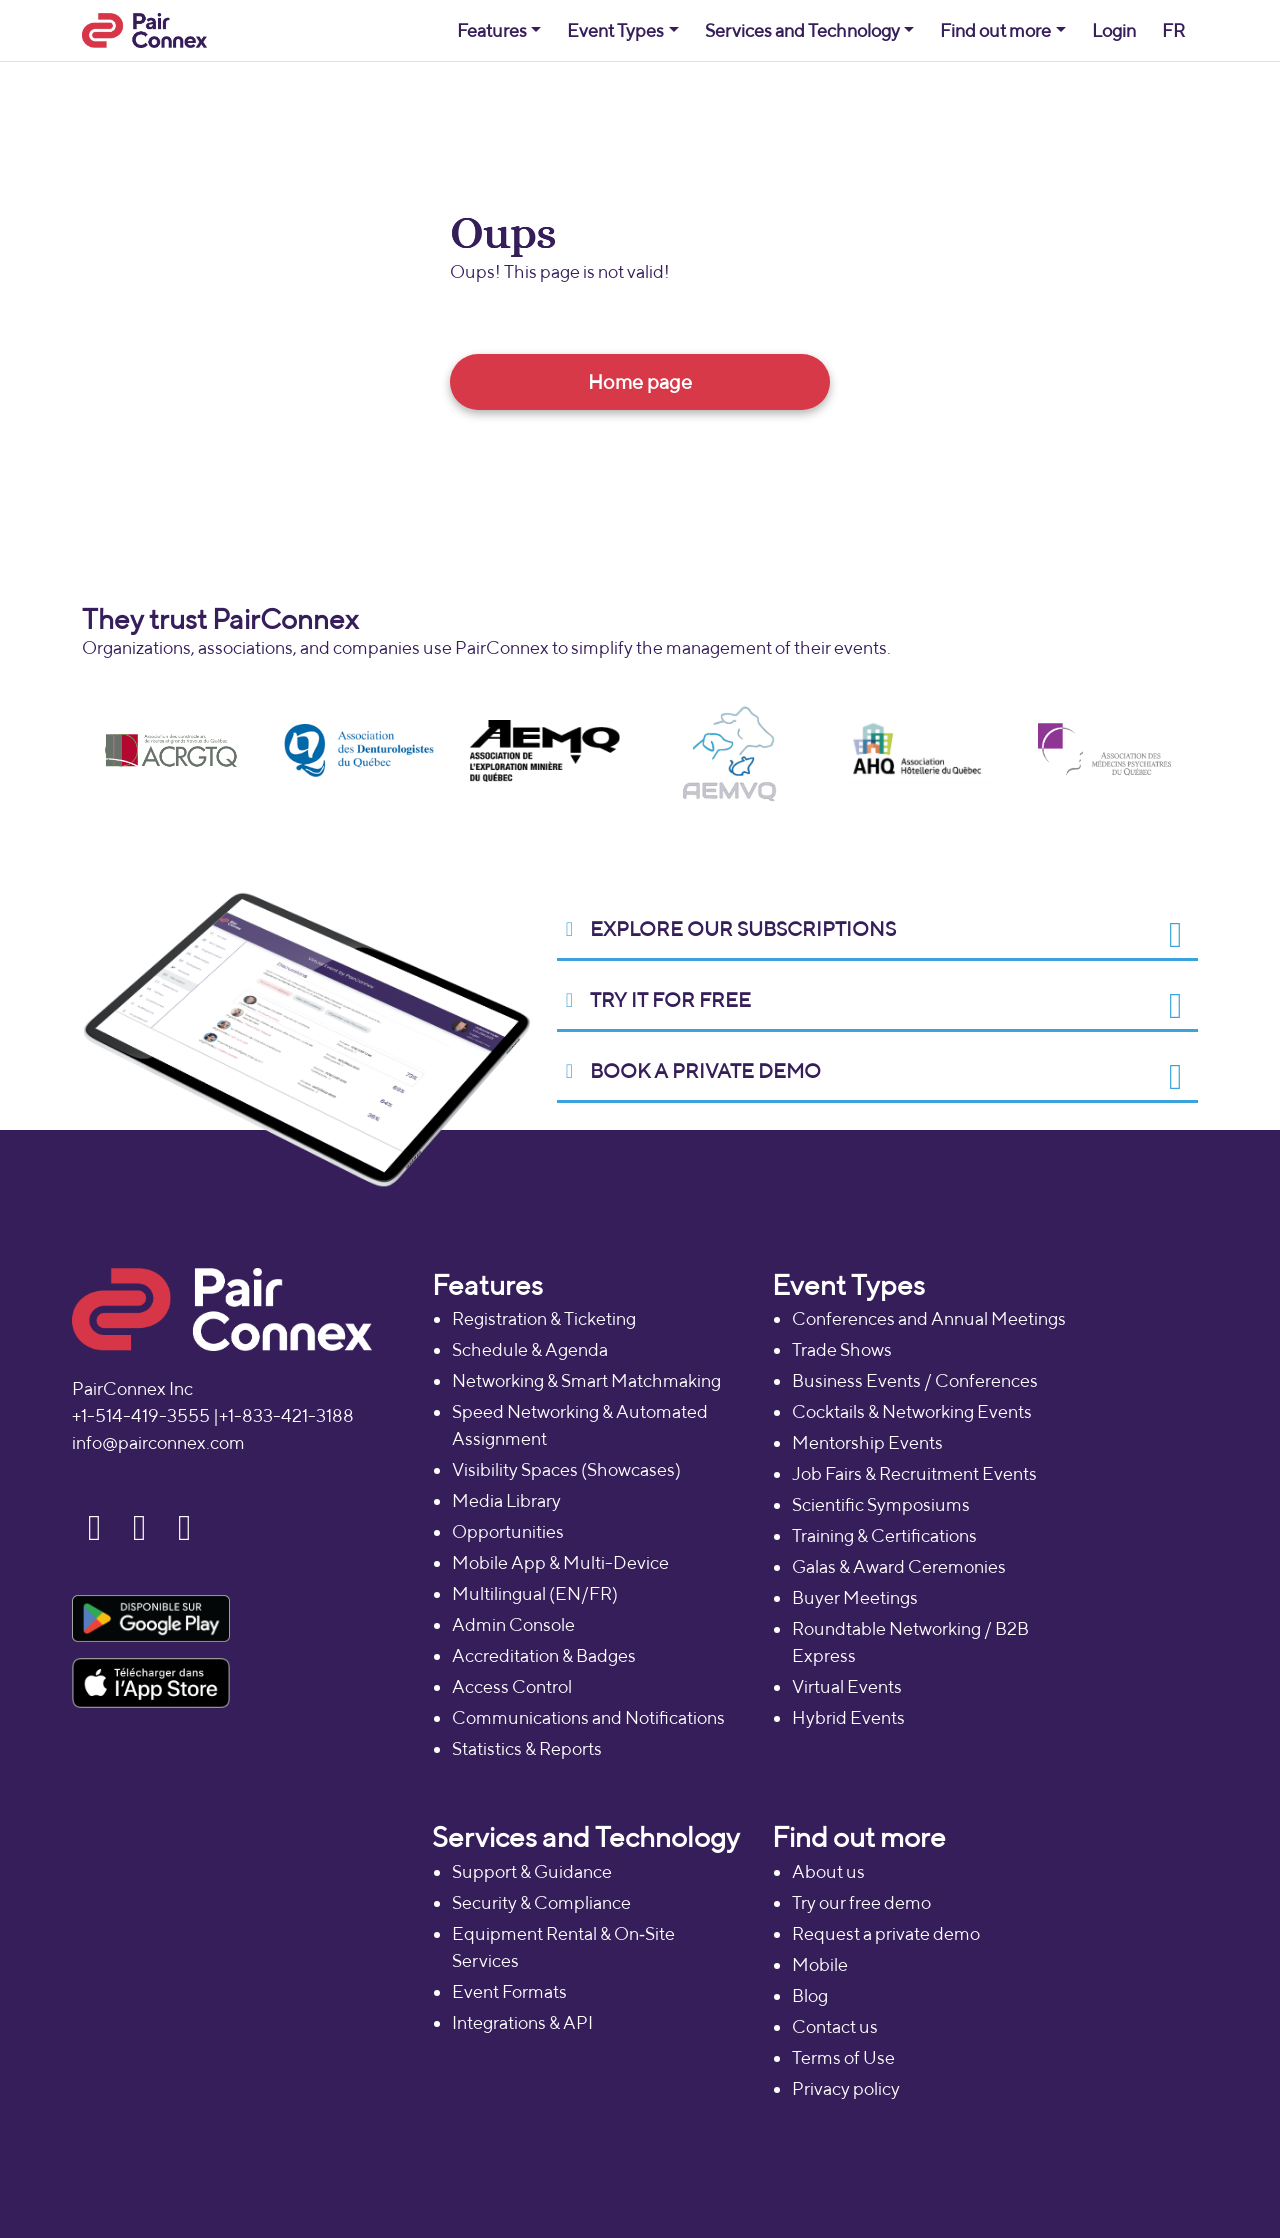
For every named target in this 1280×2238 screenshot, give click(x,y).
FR (1173, 30)
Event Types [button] (615, 30)
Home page (640, 381)
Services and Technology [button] (802, 30)
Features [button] (492, 30)
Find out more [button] (995, 30)
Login (1114, 30)
